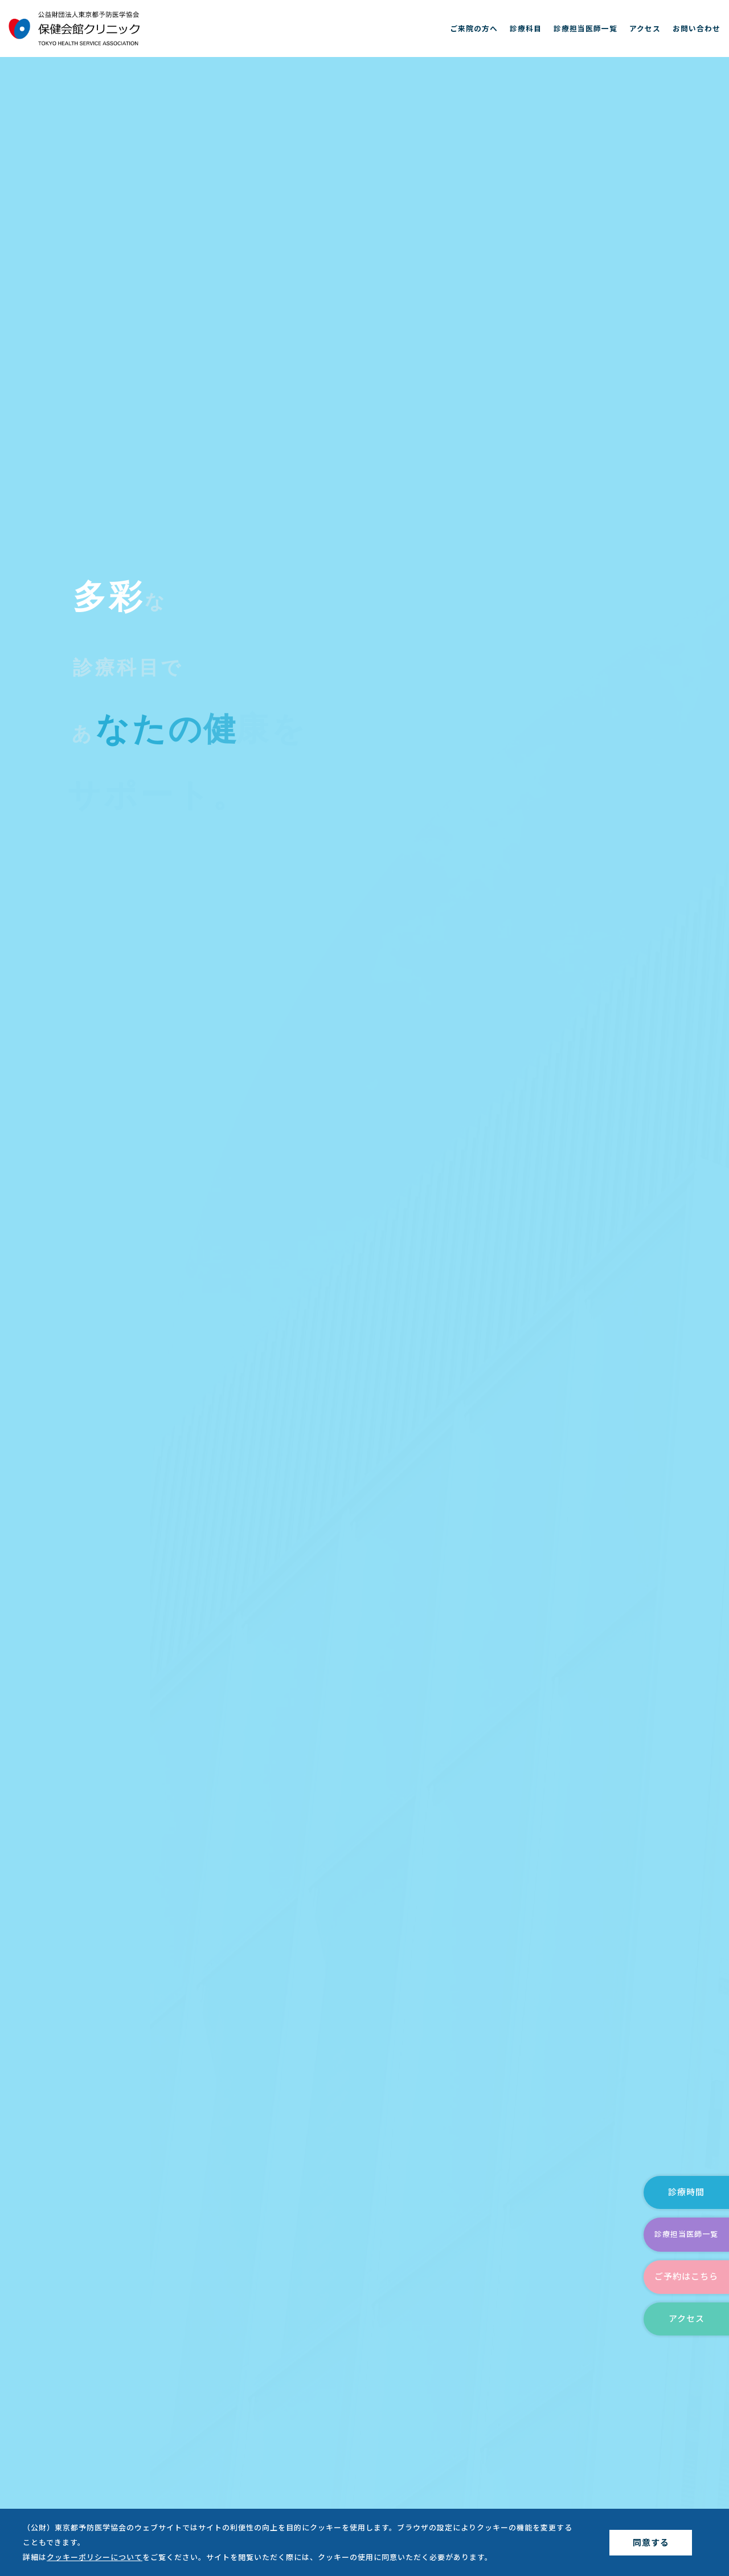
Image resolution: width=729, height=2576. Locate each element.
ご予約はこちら (686, 2276)
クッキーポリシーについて (94, 2557)
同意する (651, 2542)
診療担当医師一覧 (585, 28)
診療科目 (526, 28)
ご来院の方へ (474, 28)
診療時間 (686, 2192)
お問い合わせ (696, 28)
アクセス (645, 28)
